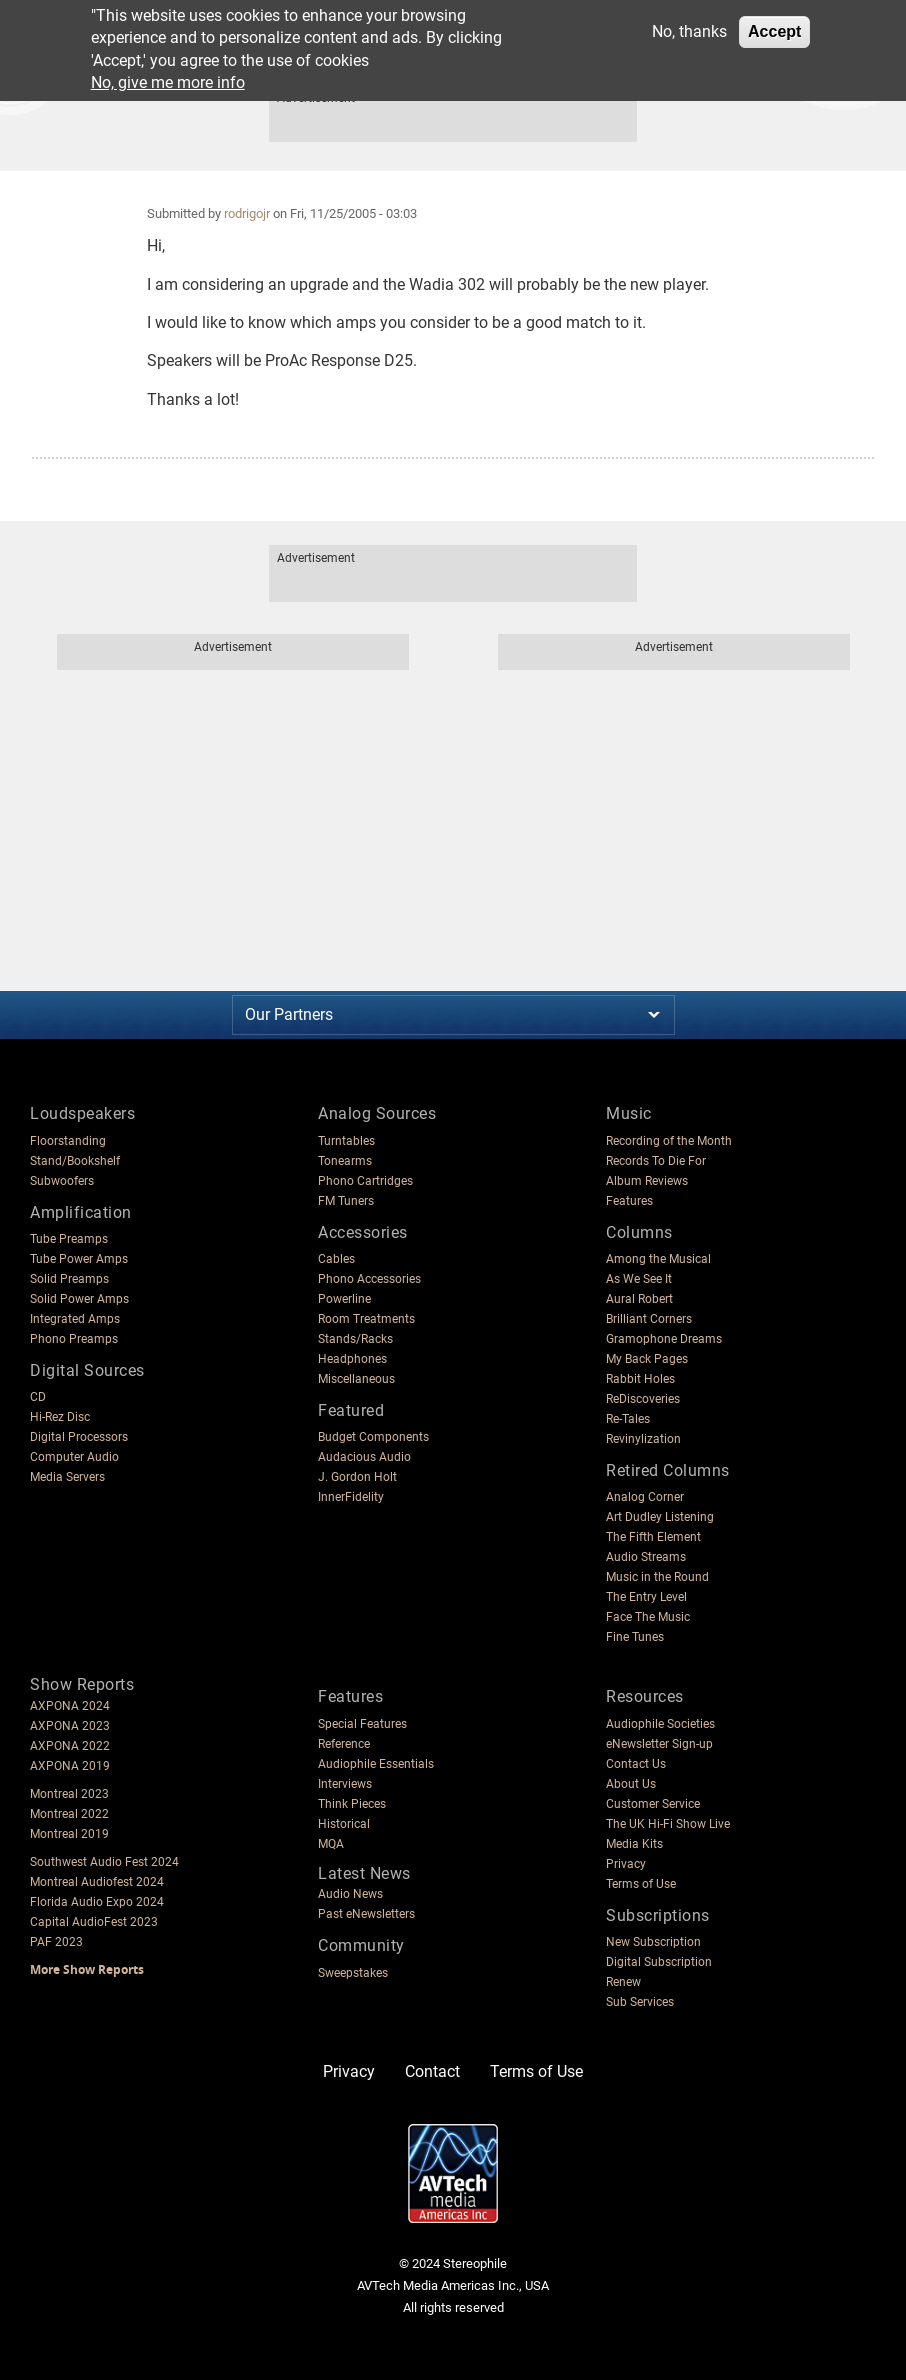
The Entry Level (646, 1597)
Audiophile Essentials (376, 1764)
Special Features (362, 1724)
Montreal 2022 (69, 1814)
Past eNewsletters (366, 1914)
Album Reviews (647, 1181)
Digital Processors (79, 1437)
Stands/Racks (355, 1339)
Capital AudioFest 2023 (94, 1922)
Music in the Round (657, 1577)
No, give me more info (168, 82)
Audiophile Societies (660, 1724)
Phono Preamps (74, 1339)
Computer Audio (74, 1457)
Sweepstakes (353, 1973)
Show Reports (82, 1684)
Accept (774, 31)
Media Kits (634, 1844)
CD (38, 1397)
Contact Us (636, 1764)
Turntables (346, 1141)
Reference (344, 1744)
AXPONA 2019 (70, 1766)
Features (629, 1201)
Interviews (345, 1784)
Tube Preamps (69, 1239)
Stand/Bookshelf (75, 1161)
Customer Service (653, 1804)
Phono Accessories (369, 1279)
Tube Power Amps (79, 1259)
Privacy (626, 1864)
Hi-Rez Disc (60, 1417)
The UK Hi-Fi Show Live (668, 1824)
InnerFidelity (351, 1497)
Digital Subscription (659, 1962)
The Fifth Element (653, 1537)
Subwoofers (62, 1181)
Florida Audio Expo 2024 (97, 1902)
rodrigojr (247, 213)
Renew (623, 1982)
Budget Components (373, 1437)
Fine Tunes (635, 1637)
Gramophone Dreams (664, 1339)
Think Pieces (352, 1804)
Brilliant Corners (649, 1319)
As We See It (639, 1279)
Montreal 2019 (69, 1834)
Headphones (352, 1359)
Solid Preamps (69, 1279)
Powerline (344, 1299)
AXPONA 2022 (70, 1746)
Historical (344, 1824)
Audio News (350, 1894)
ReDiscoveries (643, 1399)
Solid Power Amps (79, 1299)
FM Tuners (346, 1201)
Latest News (364, 1873)
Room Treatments (366, 1319)
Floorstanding (68, 1141)
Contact (432, 2071)
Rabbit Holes (640, 1379)
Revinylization (643, 1439)
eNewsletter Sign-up (659, 1744)
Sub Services (640, 2002)
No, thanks (689, 31)
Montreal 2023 (69, 1794)
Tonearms (345, 1161)
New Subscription (653, 1942)
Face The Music (648, 1617)
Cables (336, 1259)
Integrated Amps (75, 1319)
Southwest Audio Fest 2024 (104, 1862)
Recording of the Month (669, 1141)
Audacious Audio (364, 1457)
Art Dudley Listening (660, 1517)
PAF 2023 (56, 1942)
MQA (331, 1844)
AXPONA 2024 (70, 1706)
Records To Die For (656, 1161)
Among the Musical (658, 1259)
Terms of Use (641, 1884)
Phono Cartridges (365, 1181)
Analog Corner (645, 1497)
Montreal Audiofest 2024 (97, 1882)
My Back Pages (647, 1359)
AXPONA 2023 (70, 1726)
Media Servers (67, 1477)
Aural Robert (639, 1299)
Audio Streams (646, 1557)
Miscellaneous (356, 1379)
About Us (631, 1784)
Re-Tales (628, 1419)
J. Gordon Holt (357, 1477)
